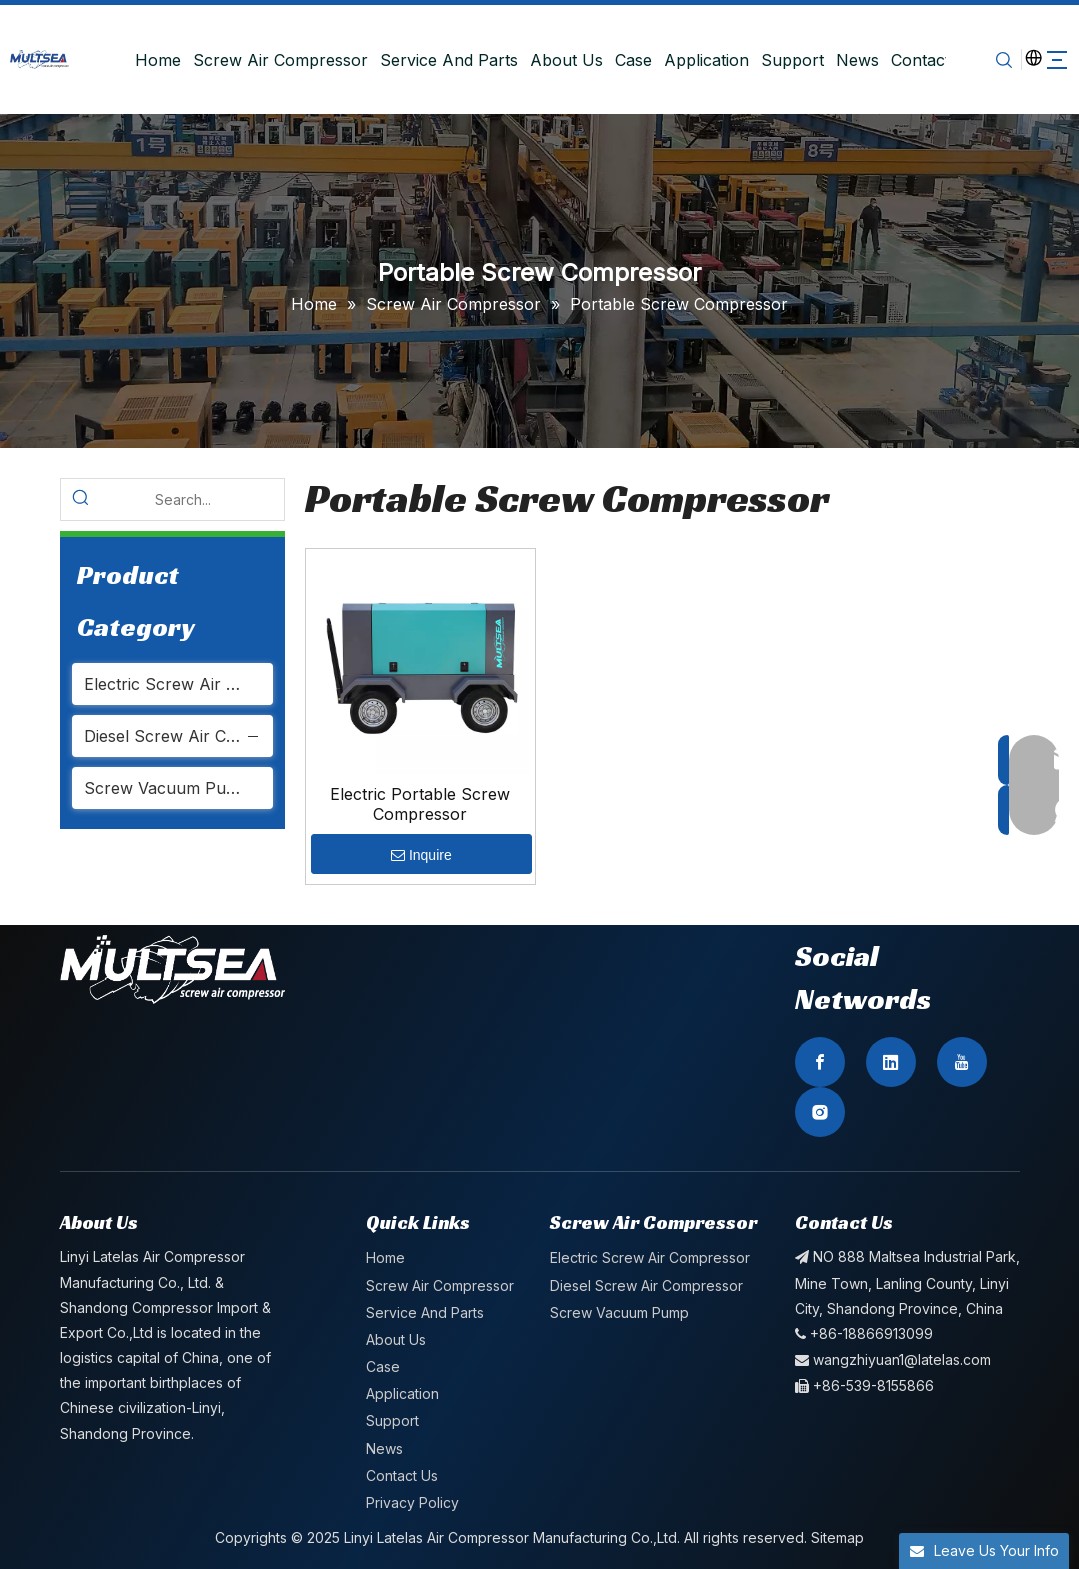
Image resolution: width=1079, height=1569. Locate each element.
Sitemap (837, 1537)
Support (787, 60)
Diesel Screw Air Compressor (178, 736)
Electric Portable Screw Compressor (420, 804)
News (852, 60)
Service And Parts (444, 60)
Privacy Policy (412, 1502)
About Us (561, 60)
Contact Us (928, 60)
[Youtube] (962, 1062)
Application (701, 60)
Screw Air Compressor (275, 60)
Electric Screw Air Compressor (178, 684)
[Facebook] (820, 1062)
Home (153, 60)
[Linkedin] (891, 1062)
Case (628, 60)
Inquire (421, 855)
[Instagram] (820, 1112)
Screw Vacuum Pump (167, 788)
